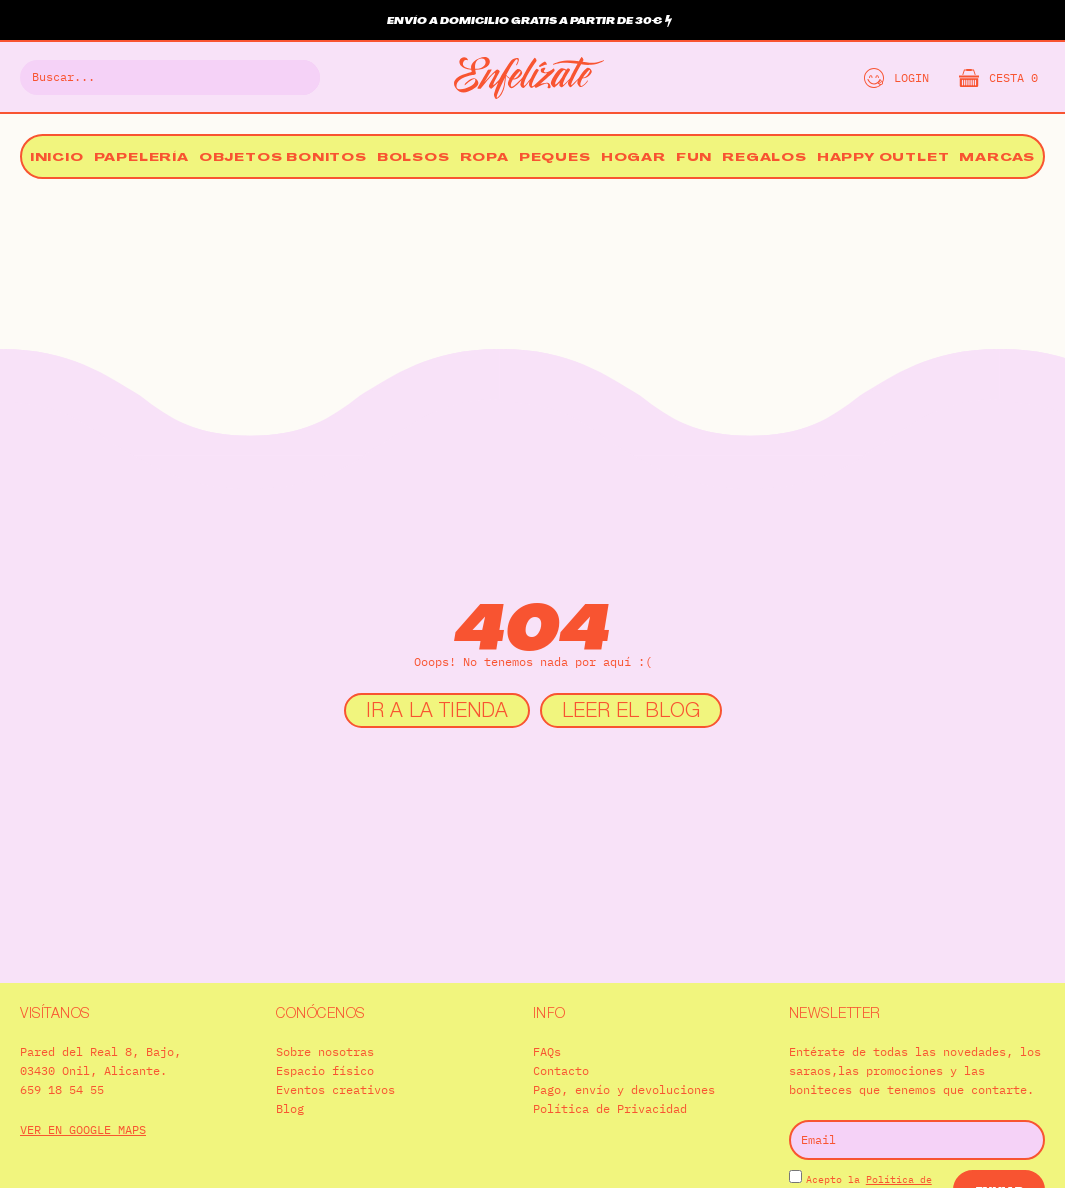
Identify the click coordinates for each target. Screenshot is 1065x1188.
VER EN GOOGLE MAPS (83, 1129)
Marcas (997, 158)
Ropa (484, 158)
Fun (694, 158)
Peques (555, 158)
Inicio (57, 158)
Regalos (764, 158)
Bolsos (413, 158)
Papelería (141, 158)
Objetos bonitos (283, 158)
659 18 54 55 (62, 1089)
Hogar (633, 158)
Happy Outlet (883, 158)
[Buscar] (293, 77)
